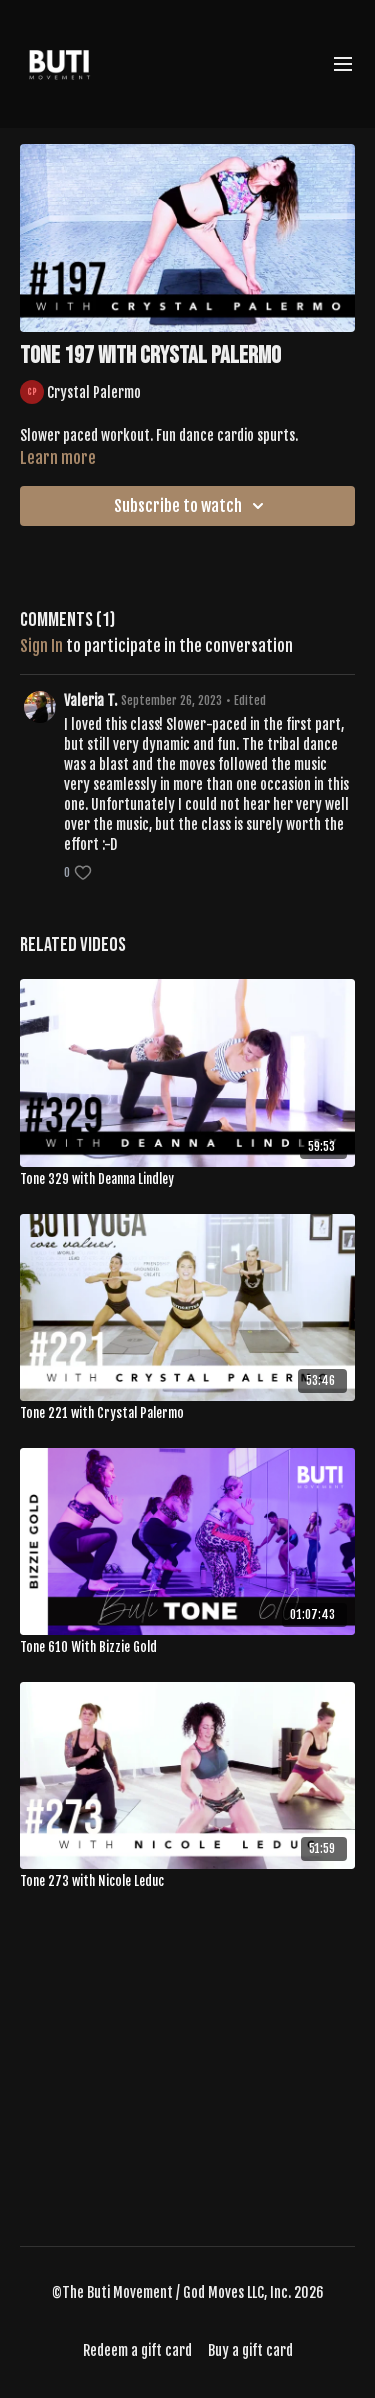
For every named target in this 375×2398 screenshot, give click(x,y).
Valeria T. (90, 700)
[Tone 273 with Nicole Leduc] (187, 1882)
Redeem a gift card (137, 2350)
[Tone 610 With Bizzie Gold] (187, 1648)
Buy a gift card (250, 2350)
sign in (41, 646)
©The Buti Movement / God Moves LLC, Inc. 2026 (188, 2293)
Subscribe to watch (192, 506)
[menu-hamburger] (343, 64)
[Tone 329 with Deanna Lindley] (187, 1180)
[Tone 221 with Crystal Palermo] (187, 1414)
